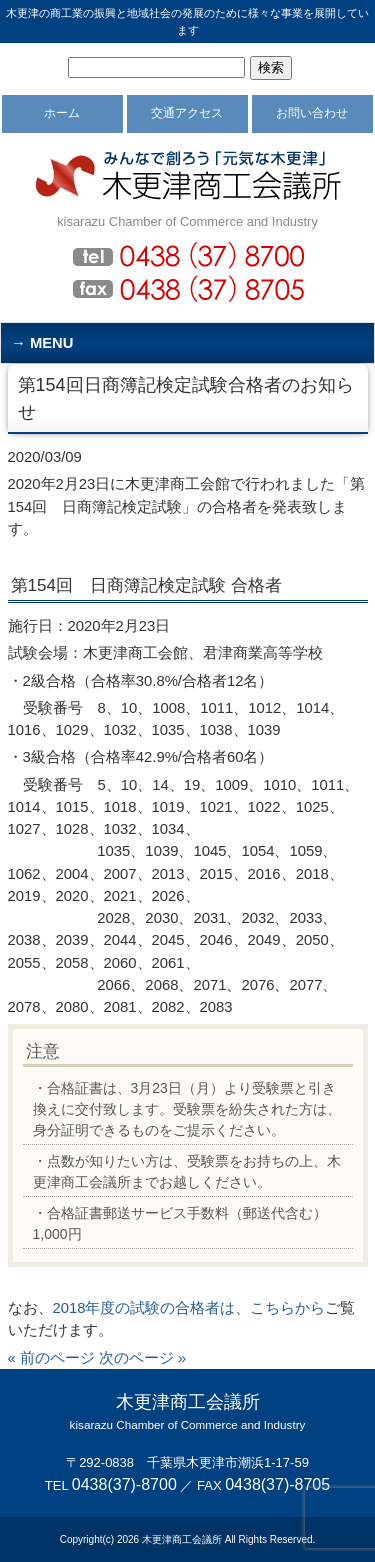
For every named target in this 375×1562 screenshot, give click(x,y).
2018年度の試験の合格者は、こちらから (189, 1308)
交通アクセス (187, 113)
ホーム (62, 113)
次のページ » (142, 1358)
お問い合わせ (312, 113)
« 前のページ (51, 1358)
